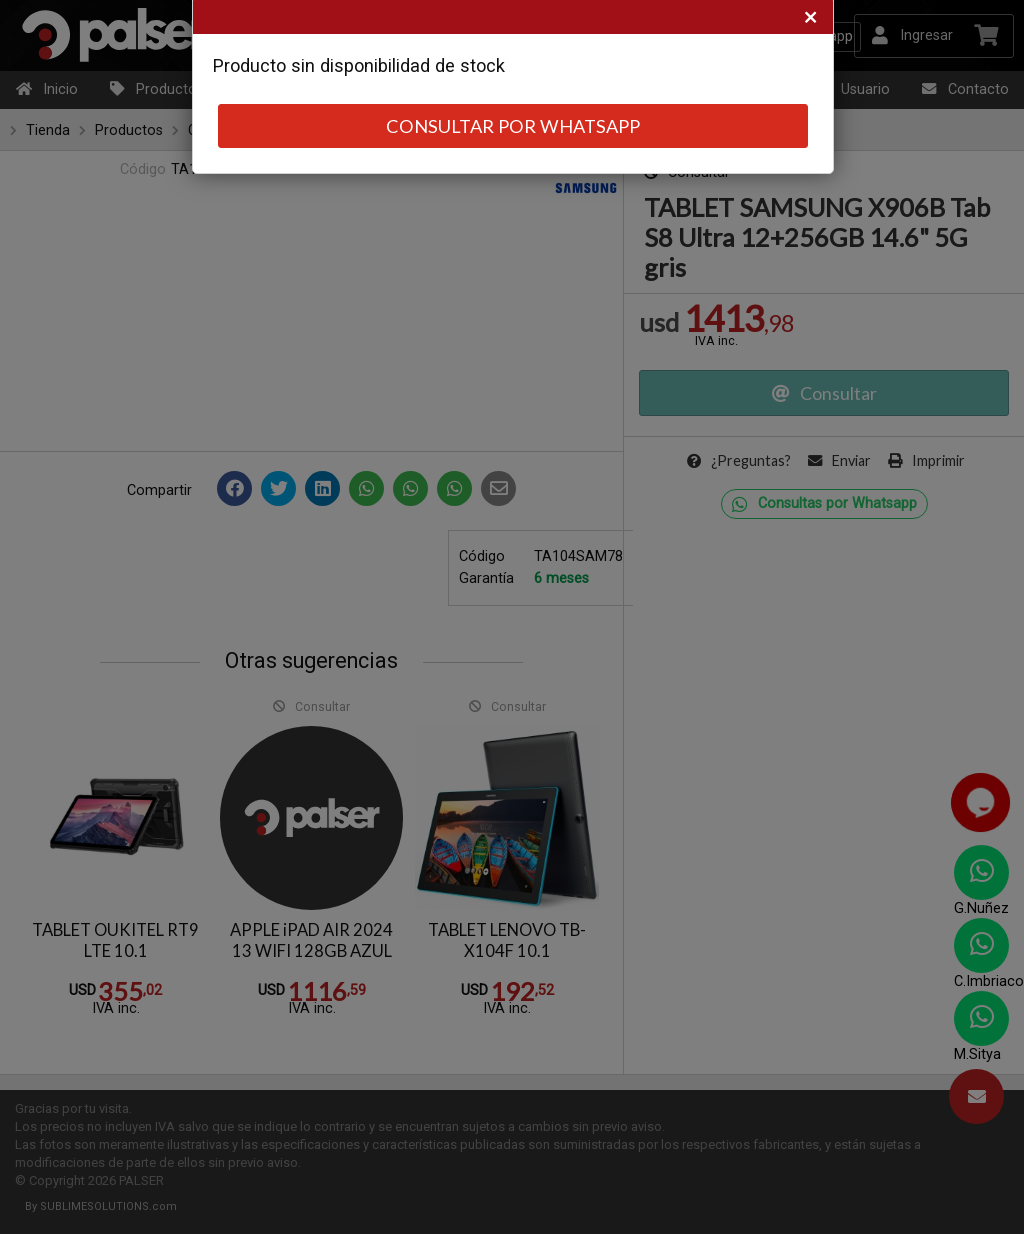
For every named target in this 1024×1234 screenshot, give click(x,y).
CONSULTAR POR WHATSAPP (513, 126)
